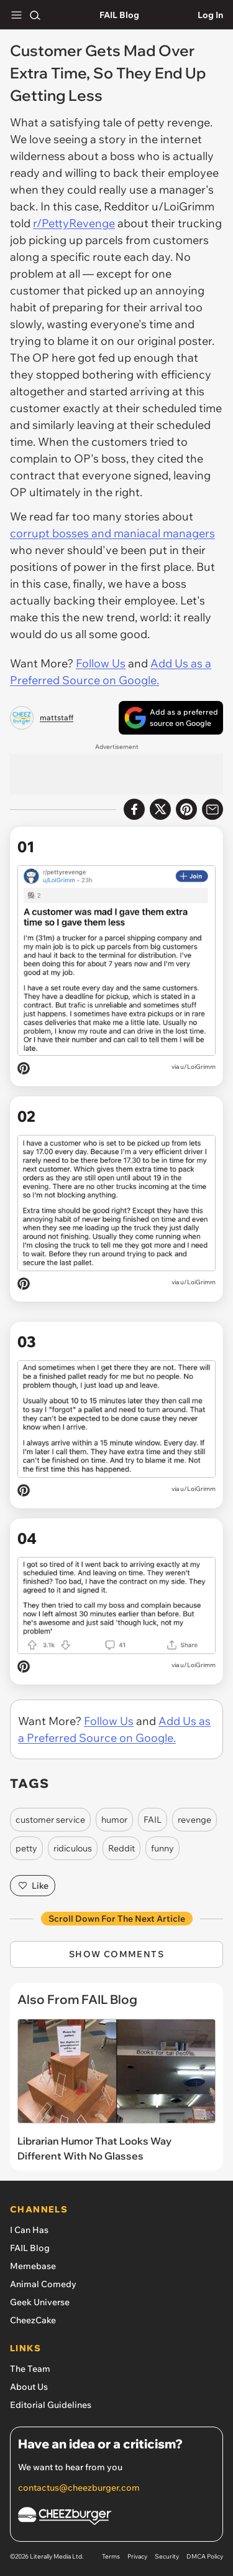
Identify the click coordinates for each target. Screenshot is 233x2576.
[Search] (35, 15)
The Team (30, 2368)
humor (114, 1819)
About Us (29, 2386)
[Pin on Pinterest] (23, 1070)
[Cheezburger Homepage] (116, 2518)
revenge (194, 1819)
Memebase (33, 2266)
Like (32, 1885)
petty (26, 1848)
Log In (210, 15)
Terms (111, 2556)
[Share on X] (160, 809)
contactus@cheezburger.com (79, 2487)
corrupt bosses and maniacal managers (112, 533)
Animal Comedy (43, 2284)
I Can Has (29, 2229)
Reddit (121, 1848)
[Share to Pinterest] (186, 809)
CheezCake (33, 2320)
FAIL (153, 1819)
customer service (50, 1819)
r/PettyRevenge (74, 223)
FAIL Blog (119, 15)
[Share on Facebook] (134, 809)
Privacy (137, 2556)
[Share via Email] (212, 809)
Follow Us (101, 663)
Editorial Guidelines (50, 2404)
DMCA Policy (204, 2556)
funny (162, 1848)
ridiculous (72, 1848)
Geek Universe (40, 2302)
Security (167, 2556)
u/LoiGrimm (198, 1067)
